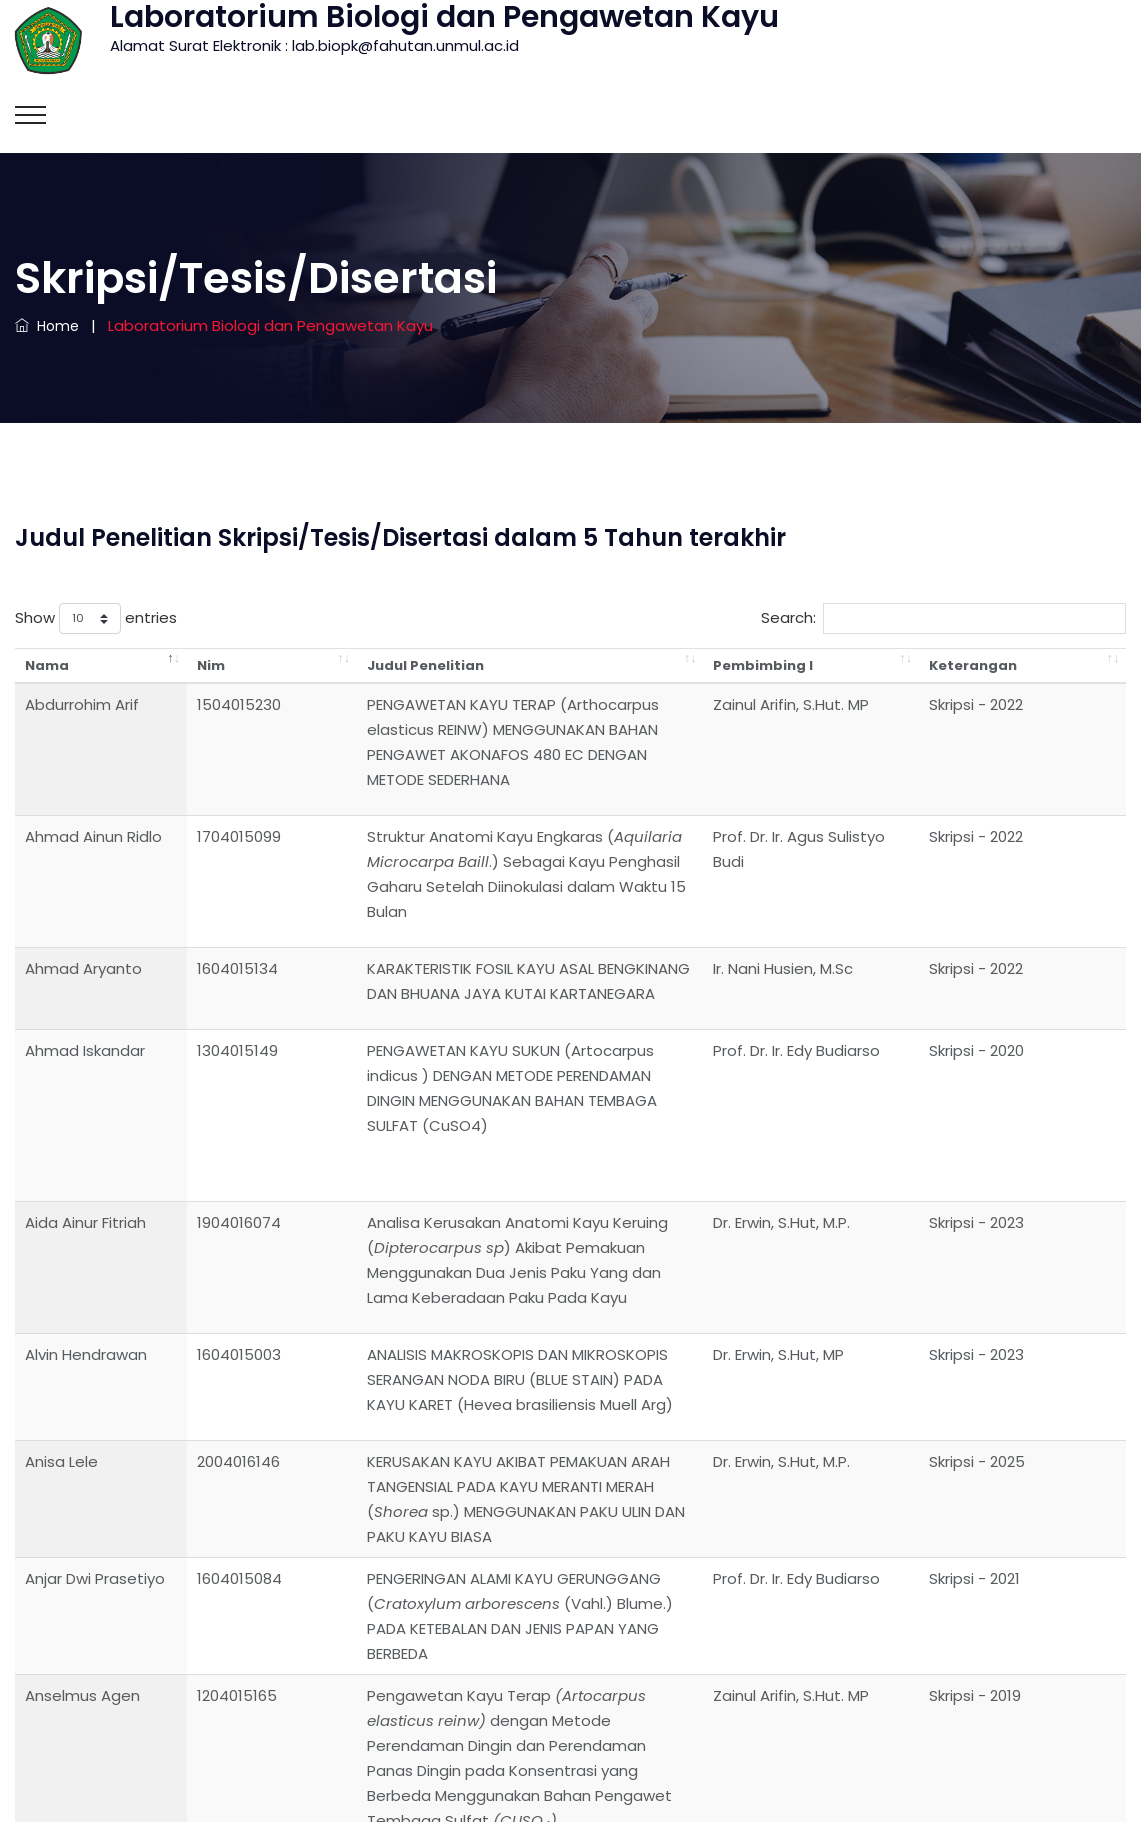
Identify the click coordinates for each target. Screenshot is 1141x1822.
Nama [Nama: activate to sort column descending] (47, 665)
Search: (943, 618)
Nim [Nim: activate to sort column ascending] (180, 665)
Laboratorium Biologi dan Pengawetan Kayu (570, 1786)
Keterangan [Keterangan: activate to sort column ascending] (1051, 665)
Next (1096, 1583)
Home (47, 326)
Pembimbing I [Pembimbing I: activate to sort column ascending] (891, 665)
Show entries (96, 618)
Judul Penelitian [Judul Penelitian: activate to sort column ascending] (329, 665)
